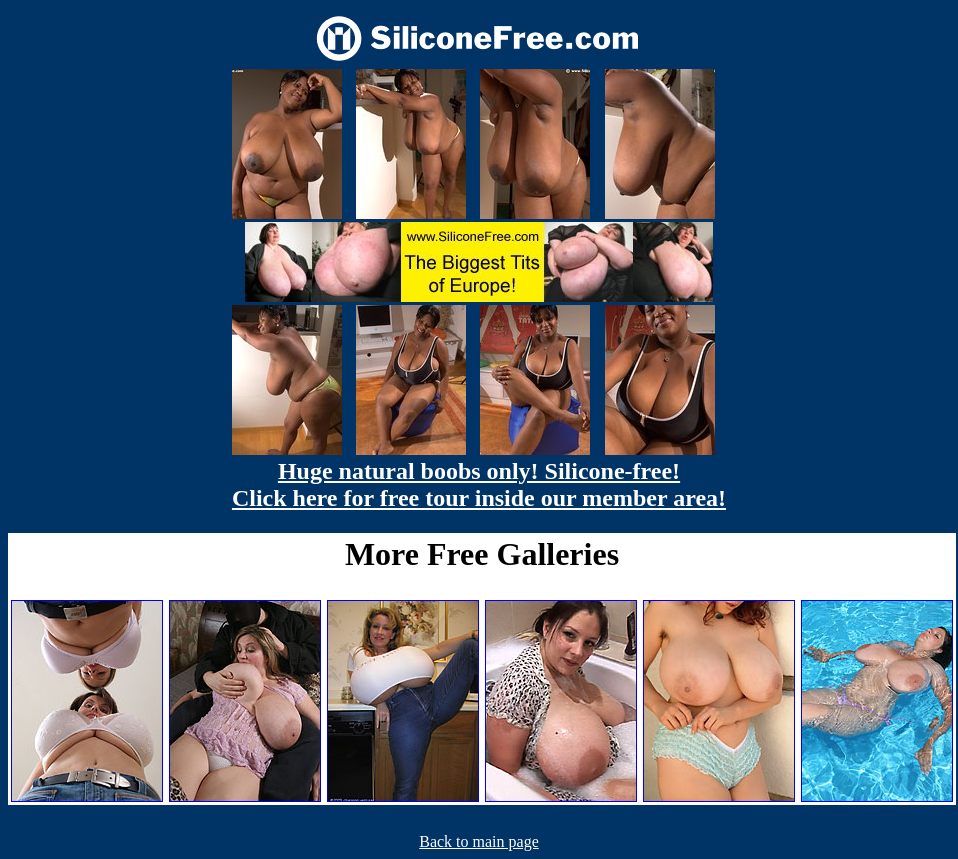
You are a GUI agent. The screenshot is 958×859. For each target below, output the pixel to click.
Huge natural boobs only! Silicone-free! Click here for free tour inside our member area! (479, 484)
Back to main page (479, 841)
